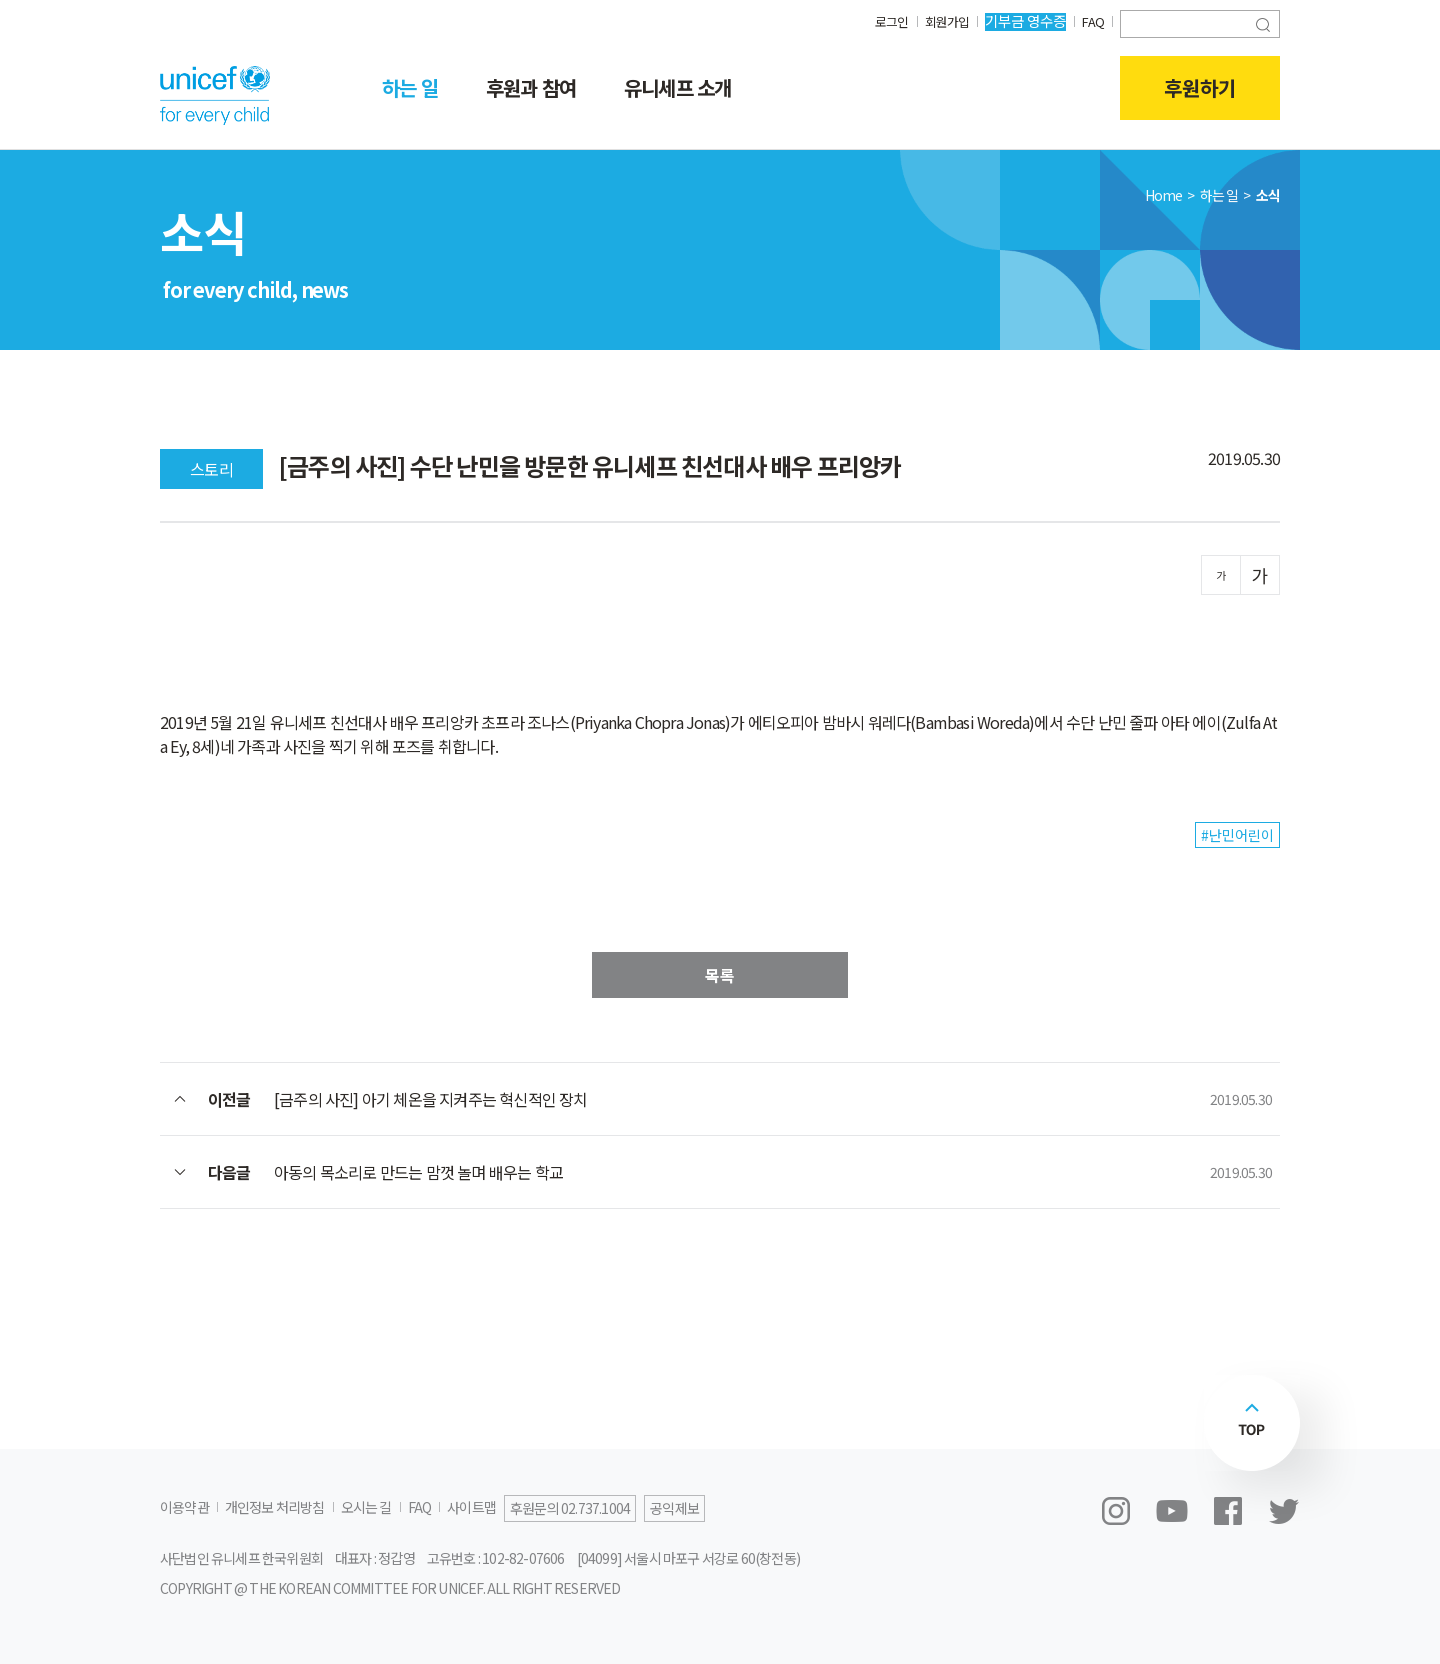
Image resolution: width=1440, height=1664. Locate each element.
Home (1164, 195)
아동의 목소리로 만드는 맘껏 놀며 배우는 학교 (418, 1172)
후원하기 (1200, 88)
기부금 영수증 (1022, 20)
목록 (720, 975)
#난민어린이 (1237, 835)
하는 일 (410, 87)
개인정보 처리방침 (275, 1507)
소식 (1268, 195)
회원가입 (942, 20)
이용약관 (184, 1507)
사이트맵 (471, 1507)
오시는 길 (366, 1507)
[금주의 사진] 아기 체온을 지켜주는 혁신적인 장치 (431, 1099)
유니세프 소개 (677, 87)
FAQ (1091, 20)
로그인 (883, 20)
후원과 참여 (531, 87)
